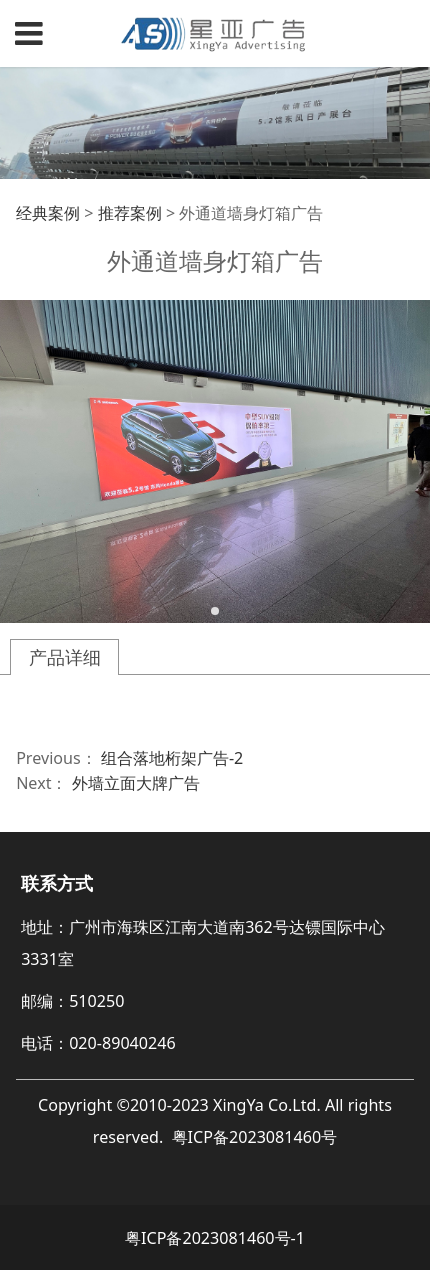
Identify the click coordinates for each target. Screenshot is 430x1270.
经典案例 (48, 213)
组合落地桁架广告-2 (172, 758)
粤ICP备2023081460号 (255, 1137)
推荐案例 (130, 213)
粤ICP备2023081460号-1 (215, 1238)
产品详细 (65, 657)
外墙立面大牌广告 (136, 783)
